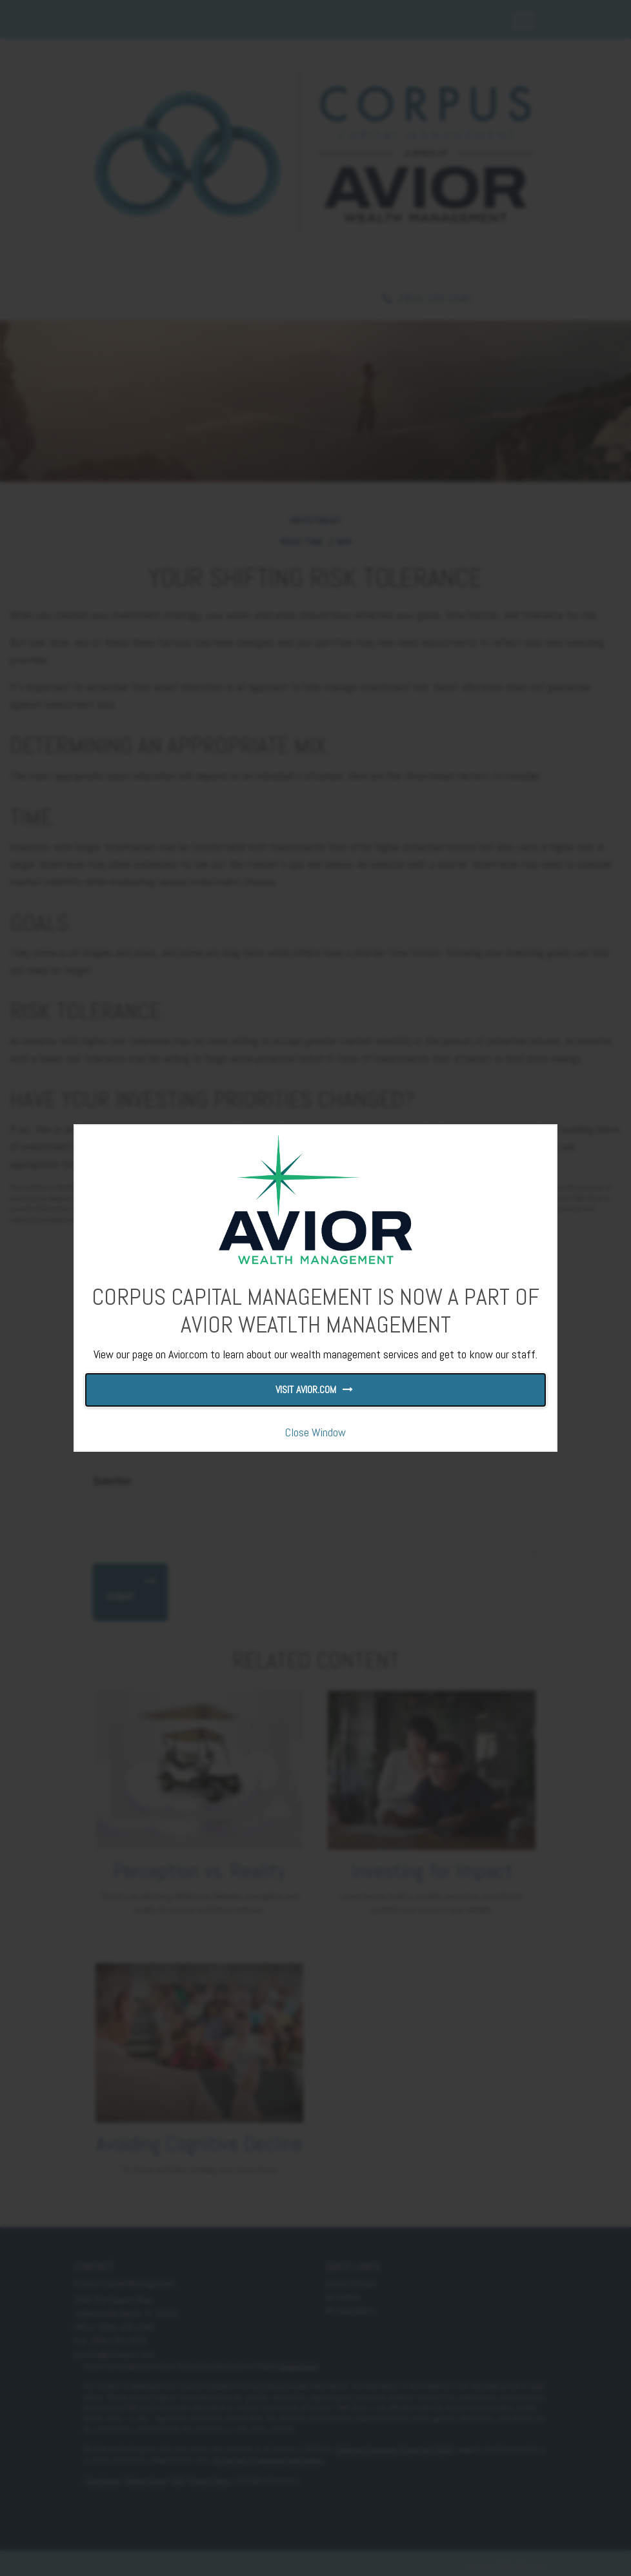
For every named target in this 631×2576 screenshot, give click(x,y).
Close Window (315, 1432)
